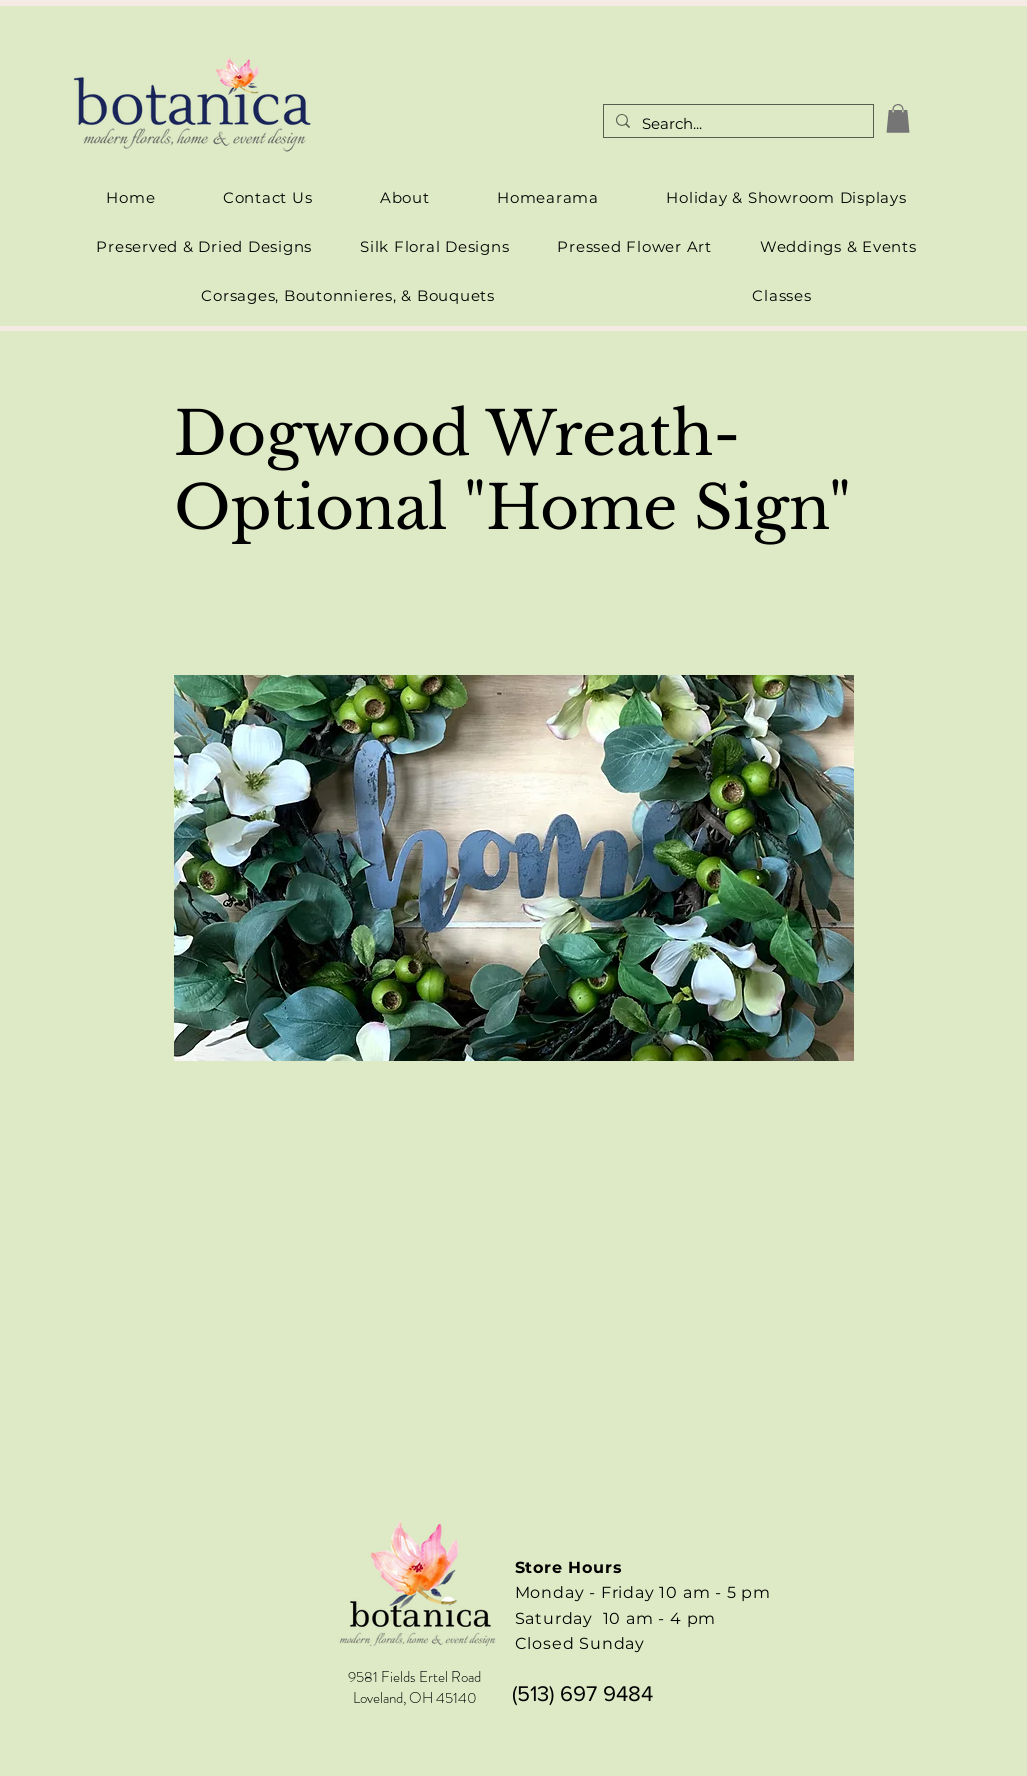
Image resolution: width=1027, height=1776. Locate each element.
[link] (898, 118)
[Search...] (736, 124)
